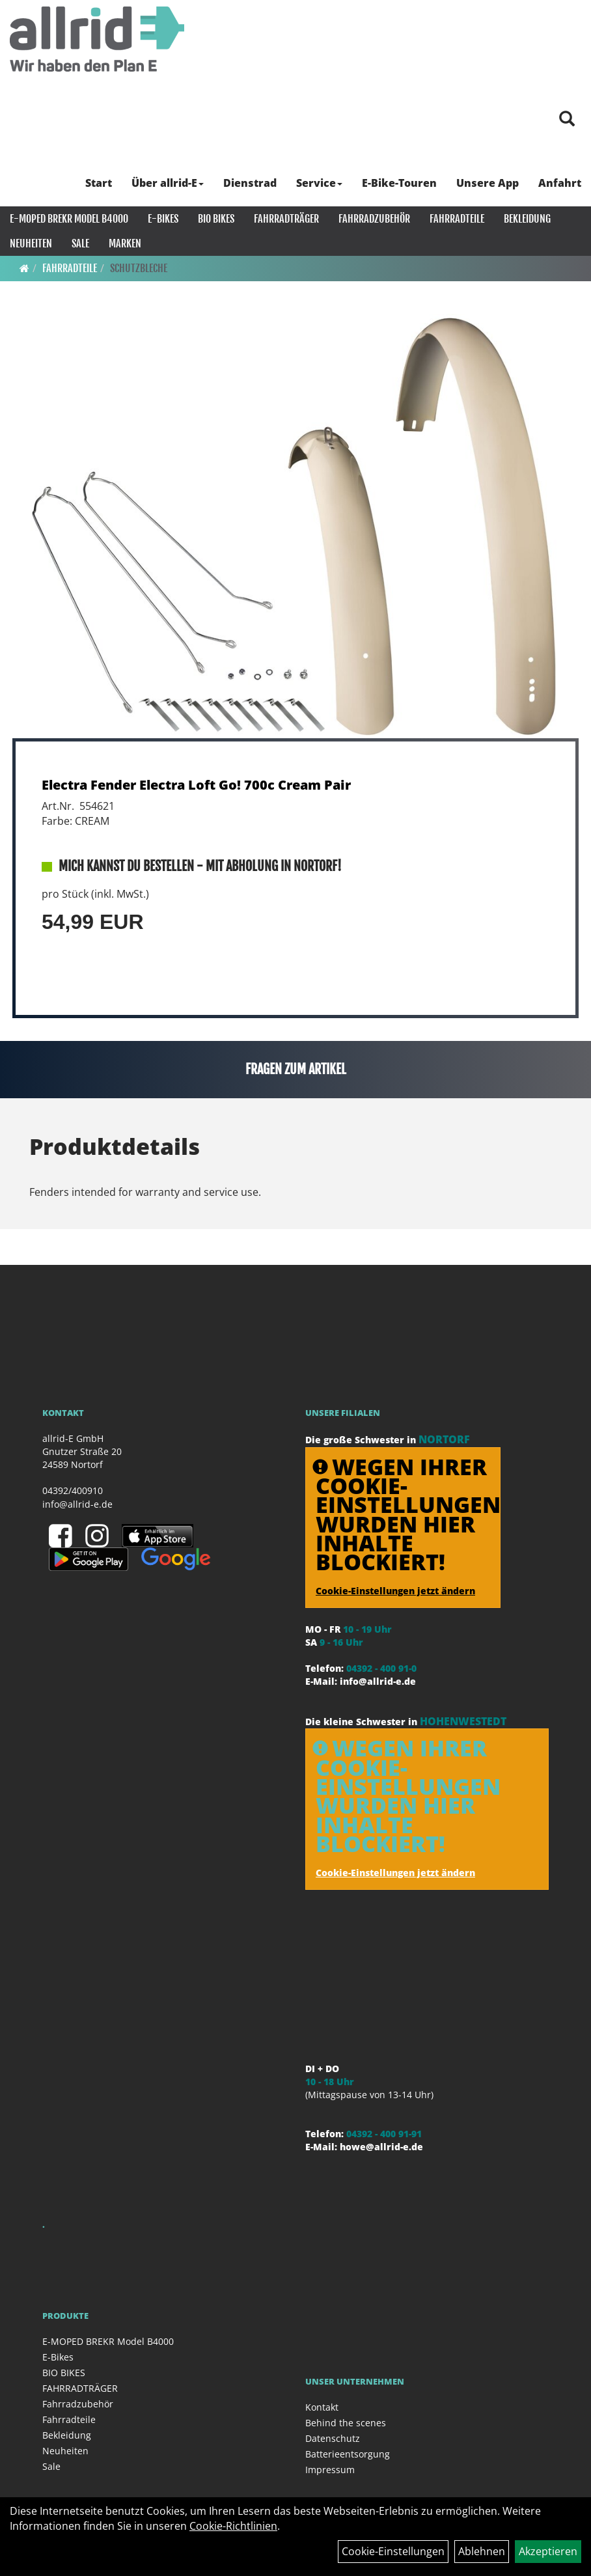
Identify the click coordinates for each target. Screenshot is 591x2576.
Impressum (330, 2469)
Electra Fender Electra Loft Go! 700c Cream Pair (196, 785)
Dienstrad (250, 183)
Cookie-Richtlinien (233, 2526)
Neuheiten (31, 243)
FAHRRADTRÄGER (286, 218)
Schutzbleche (138, 268)
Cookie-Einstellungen (393, 2551)
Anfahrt (559, 183)
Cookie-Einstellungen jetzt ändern (395, 1591)
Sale (80, 243)
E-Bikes (163, 218)
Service (319, 183)
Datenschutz (332, 2438)
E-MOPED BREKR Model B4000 (69, 218)
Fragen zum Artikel (295, 1069)
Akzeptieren (548, 2551)
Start (98, 183)
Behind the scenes (345, 2423)
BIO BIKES (216, 218)
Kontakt (321, 2407)
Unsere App (487, 183)
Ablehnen (481, 2551)
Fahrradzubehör (374, 218)
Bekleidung (527, 218)
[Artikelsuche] (567, 119)
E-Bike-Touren (399, 183)
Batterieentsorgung (347, 2454)
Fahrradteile (457, 218)
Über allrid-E (167, 183)
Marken (125, 243)
